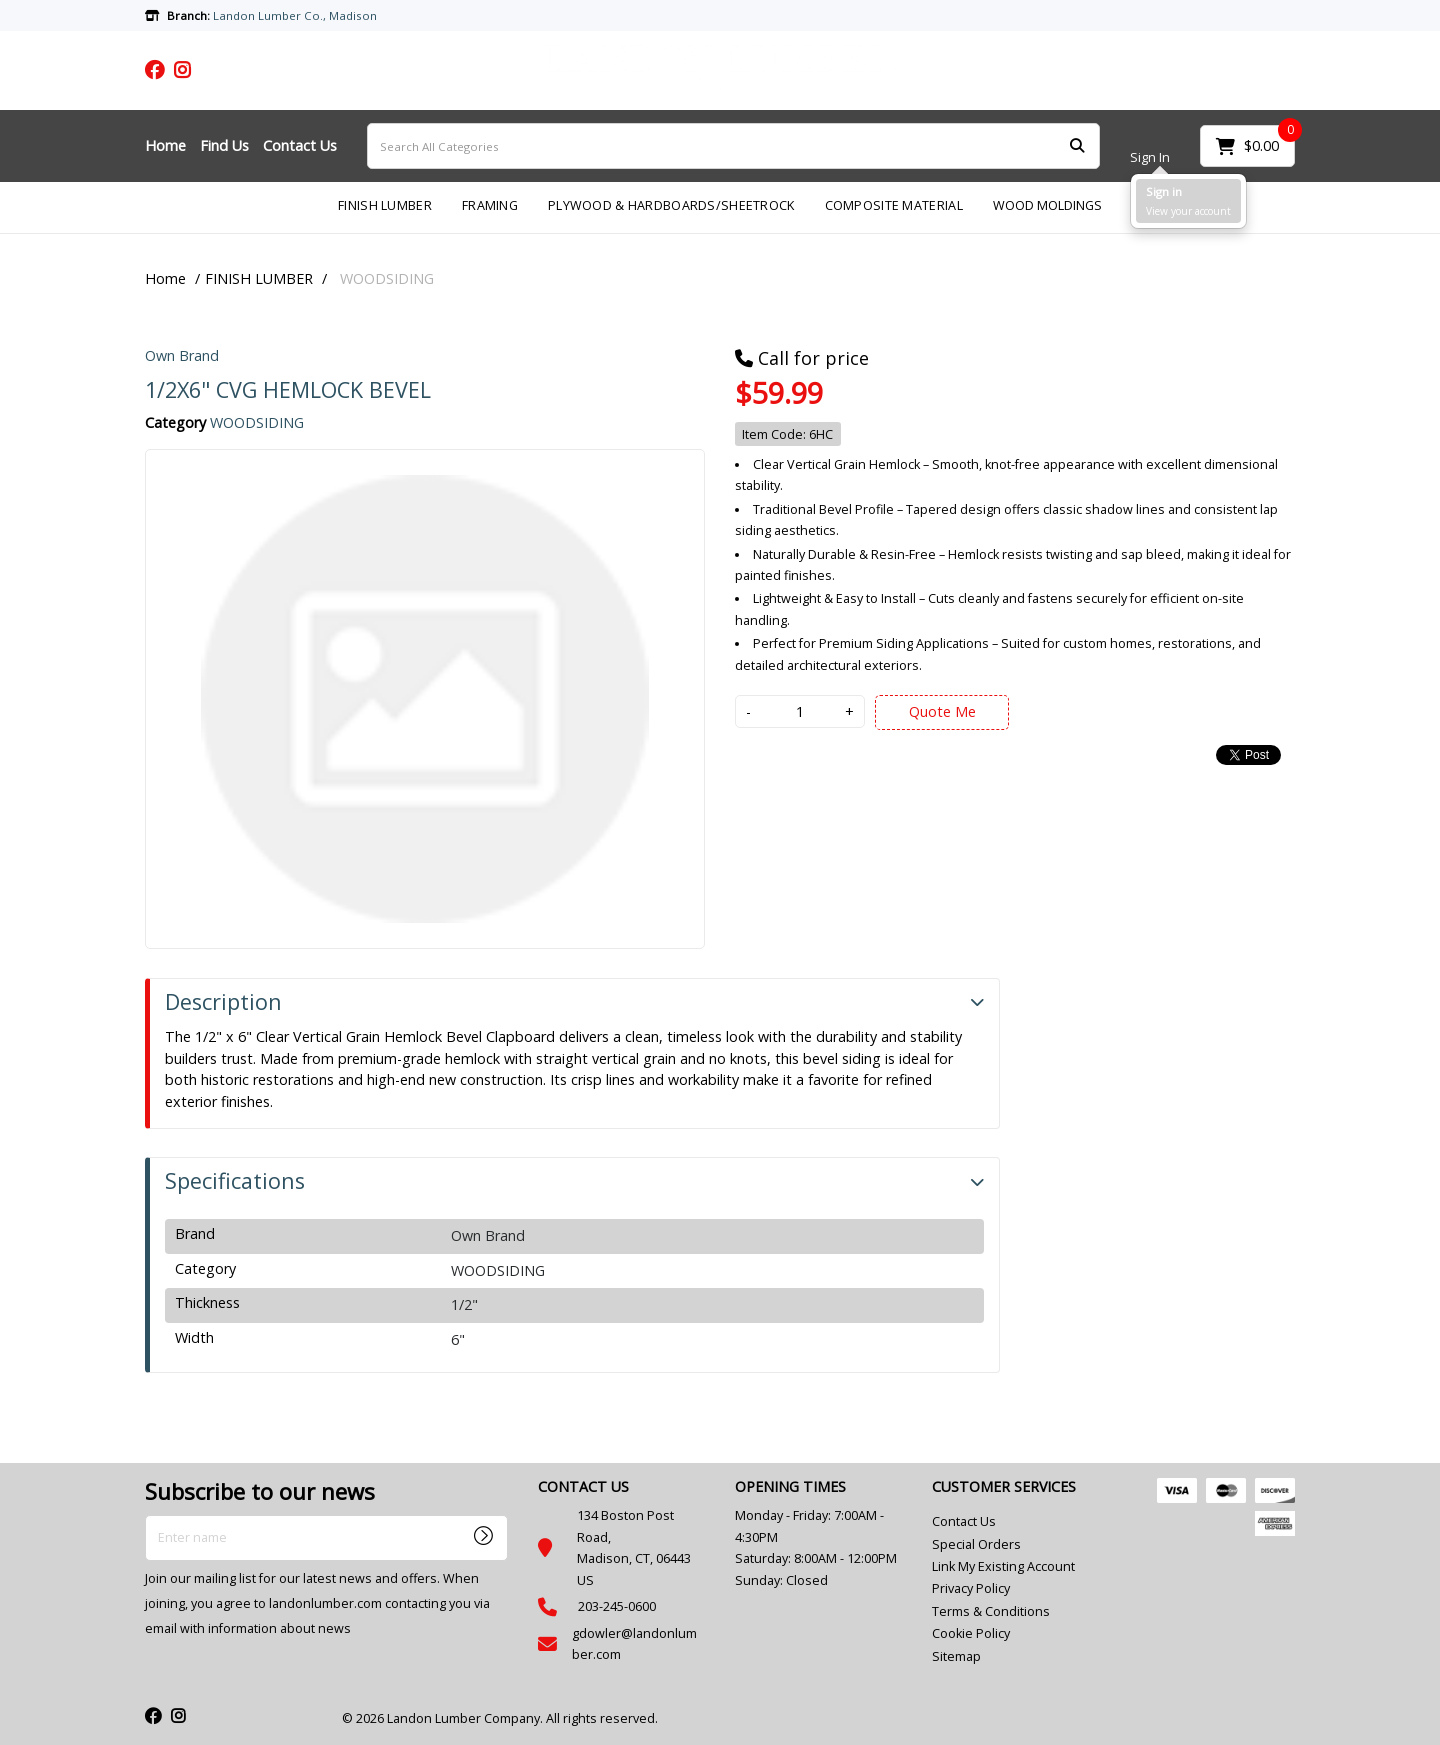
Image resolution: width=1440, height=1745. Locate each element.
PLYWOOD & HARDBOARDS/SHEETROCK (671, 205)
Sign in (1164, 191)
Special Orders (976, 1544)
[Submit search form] (1077, 146)
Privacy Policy (971, 1588)
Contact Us (300, 145)
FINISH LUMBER (385, 205)
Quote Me (942, 711)
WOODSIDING (387, 278)
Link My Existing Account (1003, 1566)
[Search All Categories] (733, 146)
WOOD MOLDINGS (1047, 205)
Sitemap (956, 1656)
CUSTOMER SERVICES (1004, 1486)
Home (165, 145)
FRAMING (490, 205)
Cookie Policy (971, 1633)
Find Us (224, 145)
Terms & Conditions (991, 1611)
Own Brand (182, 355)
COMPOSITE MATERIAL (894, 205)
